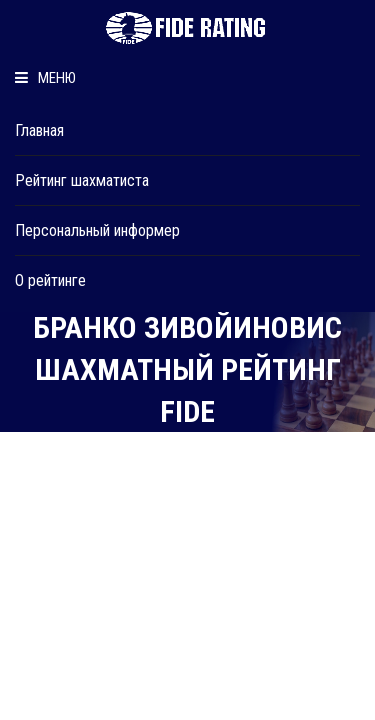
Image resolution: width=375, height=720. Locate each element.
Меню (45, 78)
